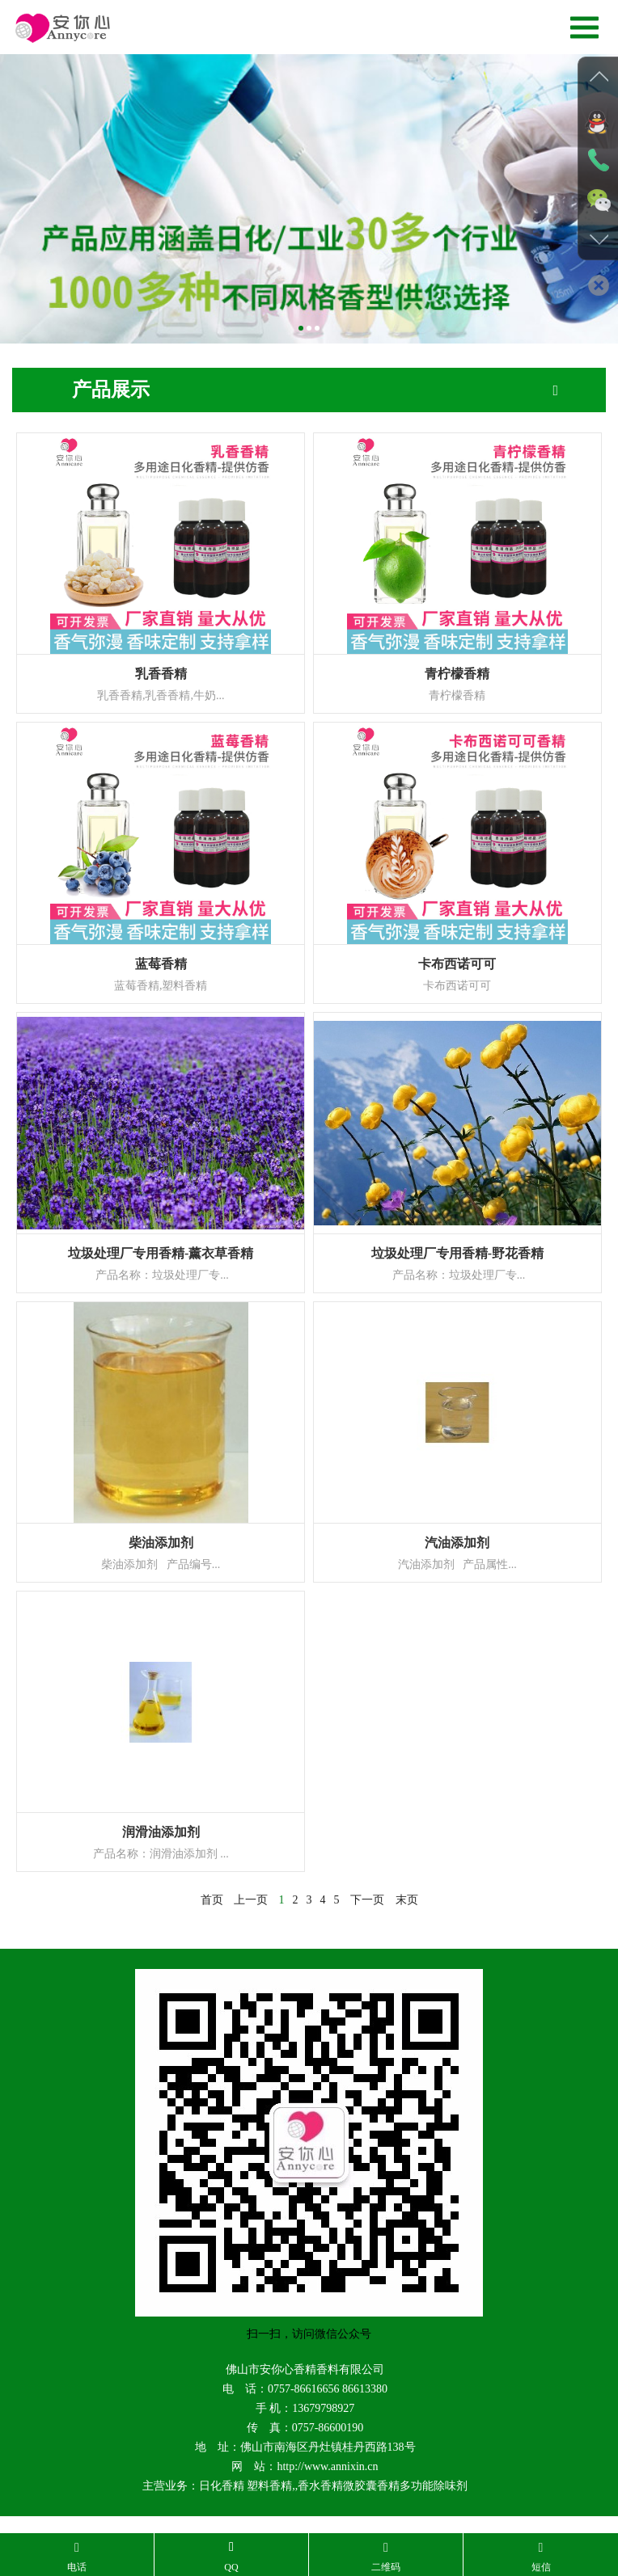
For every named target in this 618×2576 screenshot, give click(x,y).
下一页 (367, 1900)
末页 (407, 1900)
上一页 (251, 1900)
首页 (212, 1900)
